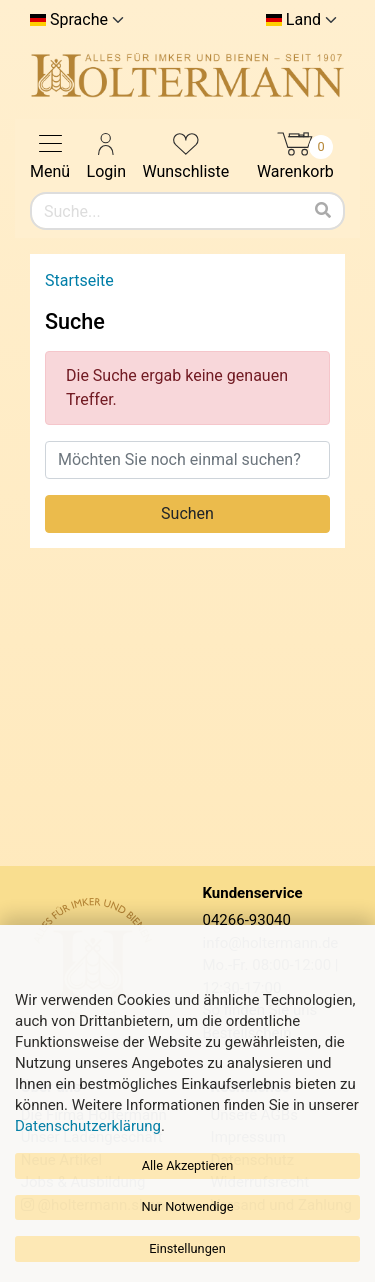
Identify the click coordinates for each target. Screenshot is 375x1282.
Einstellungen (187, 1248)
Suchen (187, 513)
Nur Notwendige (187, 1206)
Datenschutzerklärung (88, 1126)
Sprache (79, 20)
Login (106, 154)
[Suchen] (323, 211)
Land (303, 20)
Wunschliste (185, 154)
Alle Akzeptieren (188, 1165)
